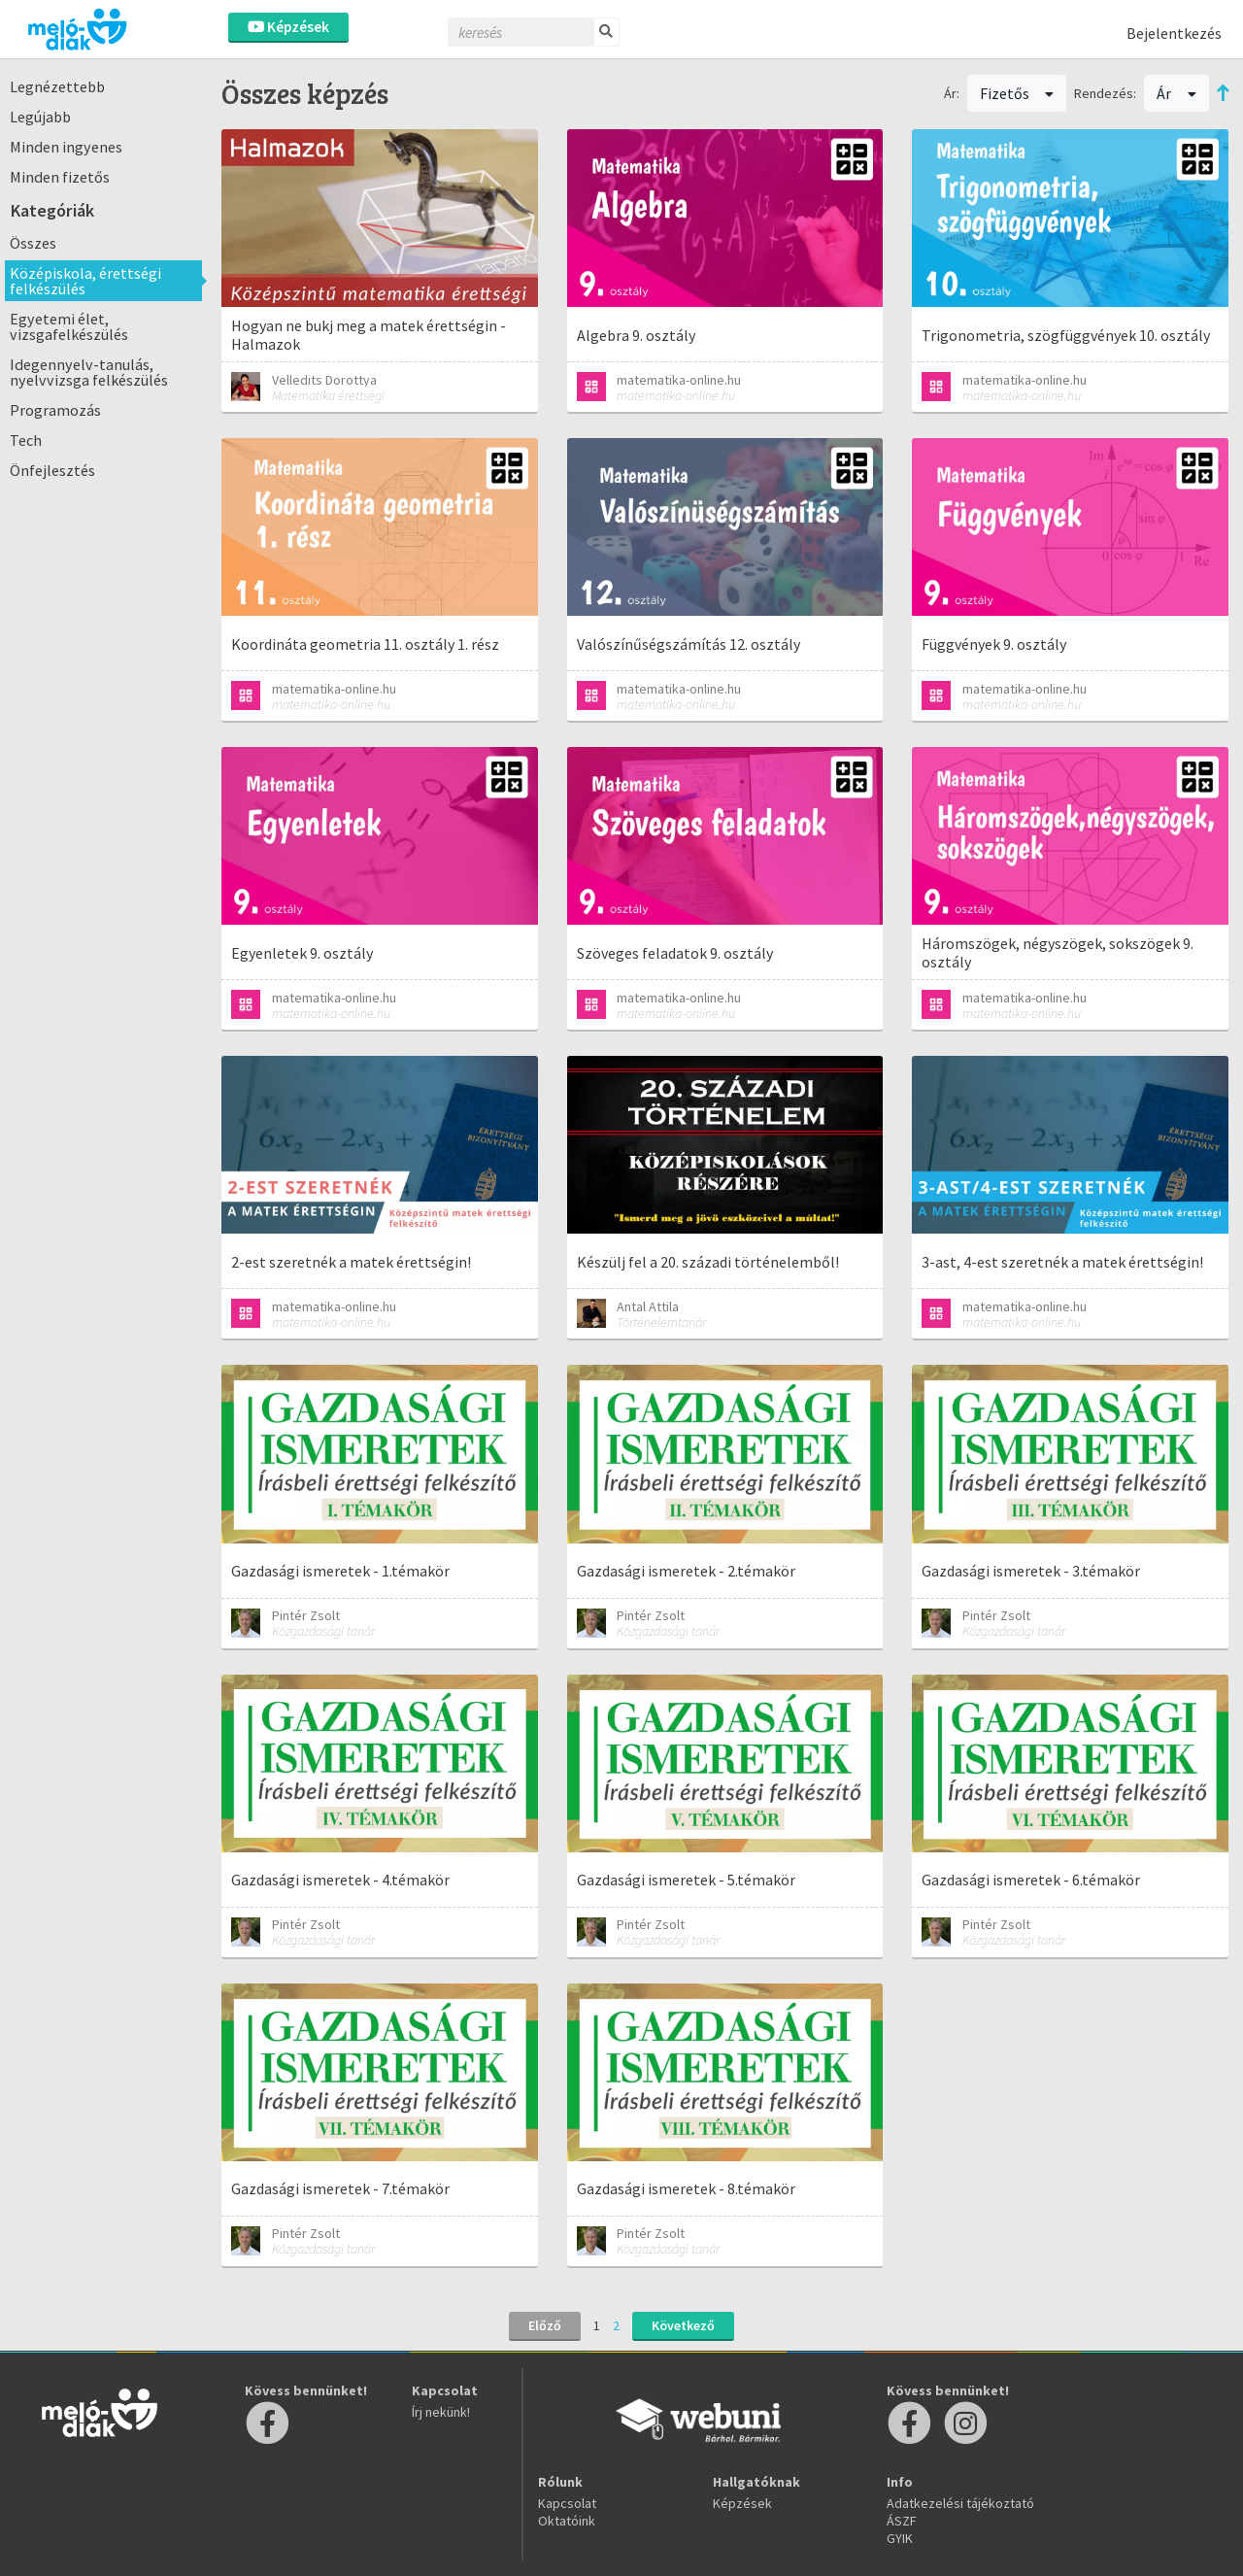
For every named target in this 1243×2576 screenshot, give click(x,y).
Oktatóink (566, 2520)
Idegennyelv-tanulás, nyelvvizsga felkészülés (89, 372)
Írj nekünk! (441, 2412)
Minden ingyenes (66, 146)
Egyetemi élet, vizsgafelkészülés (69, 326)
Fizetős (1017, 93)
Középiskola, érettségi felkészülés (85, 280)
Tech (26, 440)
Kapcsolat (567, 2503)
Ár (1176, 93)
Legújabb (40, 116)
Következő (683, 2325)
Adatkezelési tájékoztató (960, 2503)
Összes (33, 243)
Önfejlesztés (52, 470)
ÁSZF (902, 2520)
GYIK (900, 2538)
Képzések (288, 26)
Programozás (55, 410)
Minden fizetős (60, 176)
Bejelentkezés (1174, 33)
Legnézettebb (57, 86)
